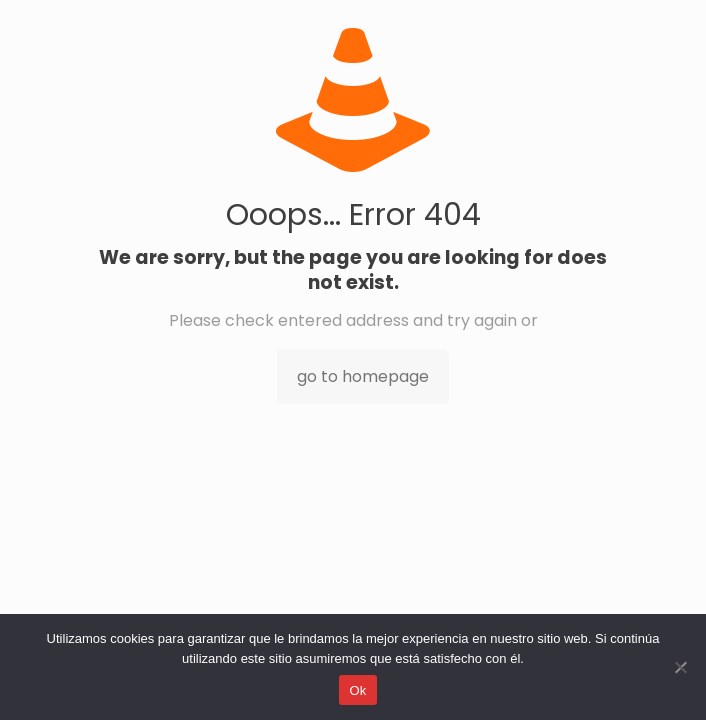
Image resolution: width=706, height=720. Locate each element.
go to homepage (363, 376)
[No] (681, 667)
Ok (357, 690)
